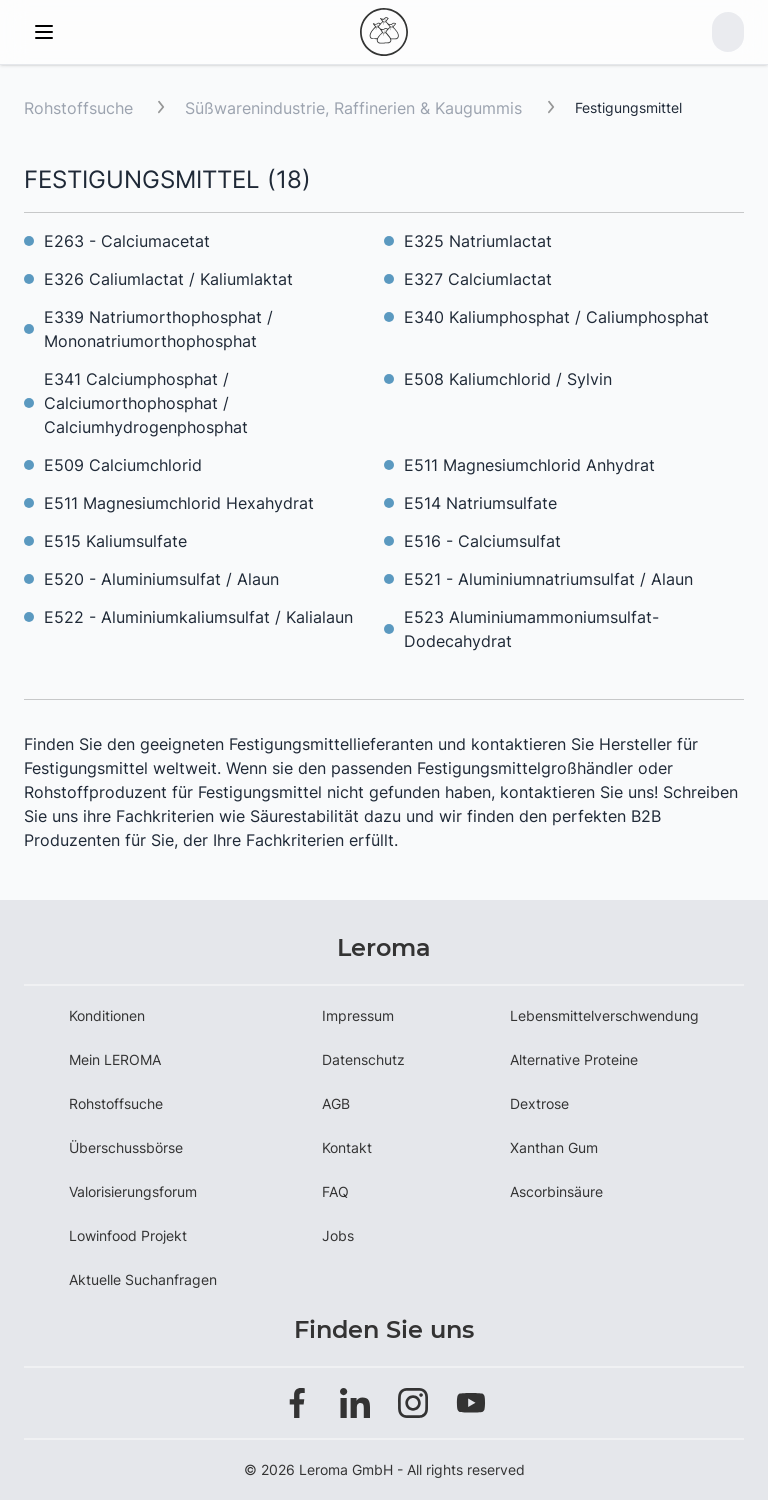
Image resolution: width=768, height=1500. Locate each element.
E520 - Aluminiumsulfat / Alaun (161, 579)
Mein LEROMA (115, 1059)
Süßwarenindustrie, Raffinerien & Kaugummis (356, 108)
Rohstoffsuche (78, 108)
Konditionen (107, 1015)
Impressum (358, 1015)
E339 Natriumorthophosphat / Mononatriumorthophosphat (158, 329)
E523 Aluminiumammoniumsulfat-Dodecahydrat (531, 629)
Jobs (338, 1235)
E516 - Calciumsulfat (482, 541)
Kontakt (347, 1147)
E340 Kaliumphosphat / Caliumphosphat (556, 317)
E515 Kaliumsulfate (115, 541)
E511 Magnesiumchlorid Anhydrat (529, 465)
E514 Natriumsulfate (480, 503)
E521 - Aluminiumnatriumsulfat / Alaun (548, 579)
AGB (336, 1103)
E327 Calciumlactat (478, 279)
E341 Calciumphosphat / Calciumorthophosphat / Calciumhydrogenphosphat (146, 403)
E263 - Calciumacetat (127, 241)
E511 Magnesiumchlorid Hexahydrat (179, 503)
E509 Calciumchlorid (123, 465)
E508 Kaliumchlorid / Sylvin (508, 379)
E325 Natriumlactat (478, 241)
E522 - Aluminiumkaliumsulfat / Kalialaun (198, 617)
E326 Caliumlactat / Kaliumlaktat (168, 279)
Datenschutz (363, 1059)
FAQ (335, 1191)
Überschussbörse (126, 1147)
